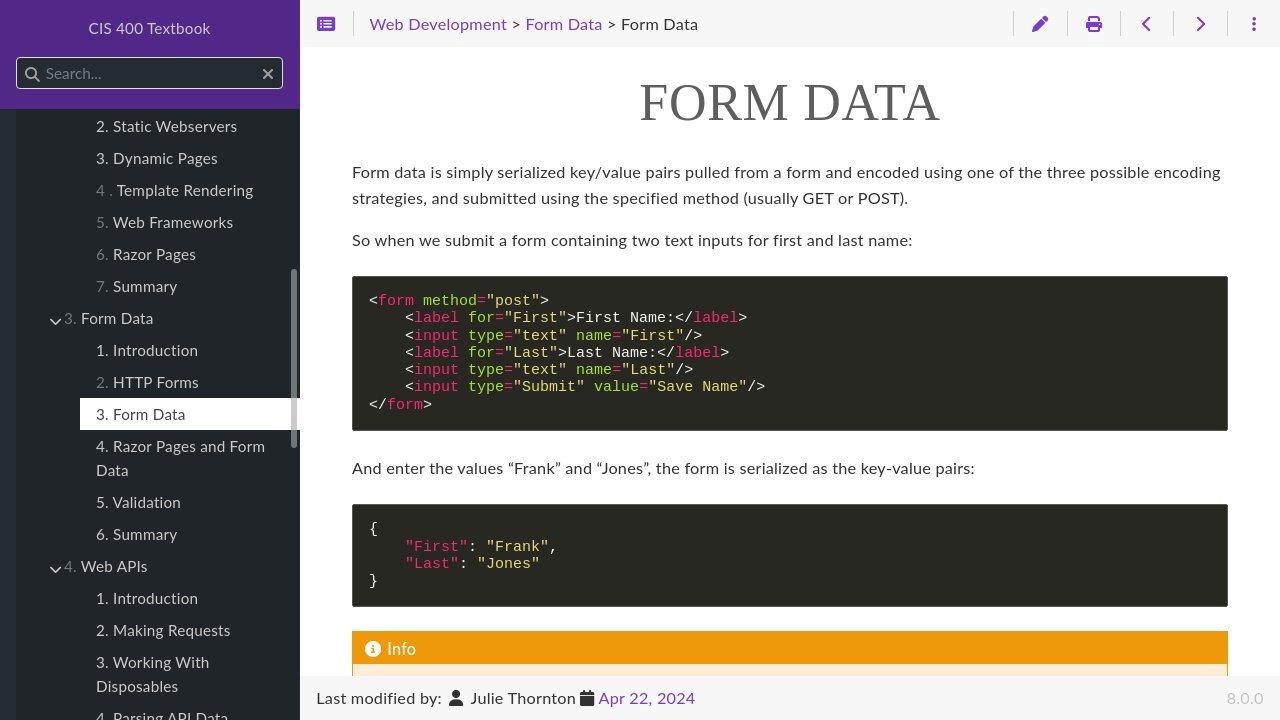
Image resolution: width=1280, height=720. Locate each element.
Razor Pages (146, 254)
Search (17, 57)
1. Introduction (147, 350)
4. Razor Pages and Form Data (180, 458)
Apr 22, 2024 (647, 697)
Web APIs (106, 566)
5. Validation (138, 502)
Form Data (109, 318)
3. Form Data (141, 414)
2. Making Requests (163, 630)
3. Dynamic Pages (157, 158)
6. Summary (136, 534)
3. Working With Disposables (153, 674)
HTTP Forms (147, 382)
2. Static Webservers (166, 126)
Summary (136, 286)
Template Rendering (174, 190)
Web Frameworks (164, 222)
